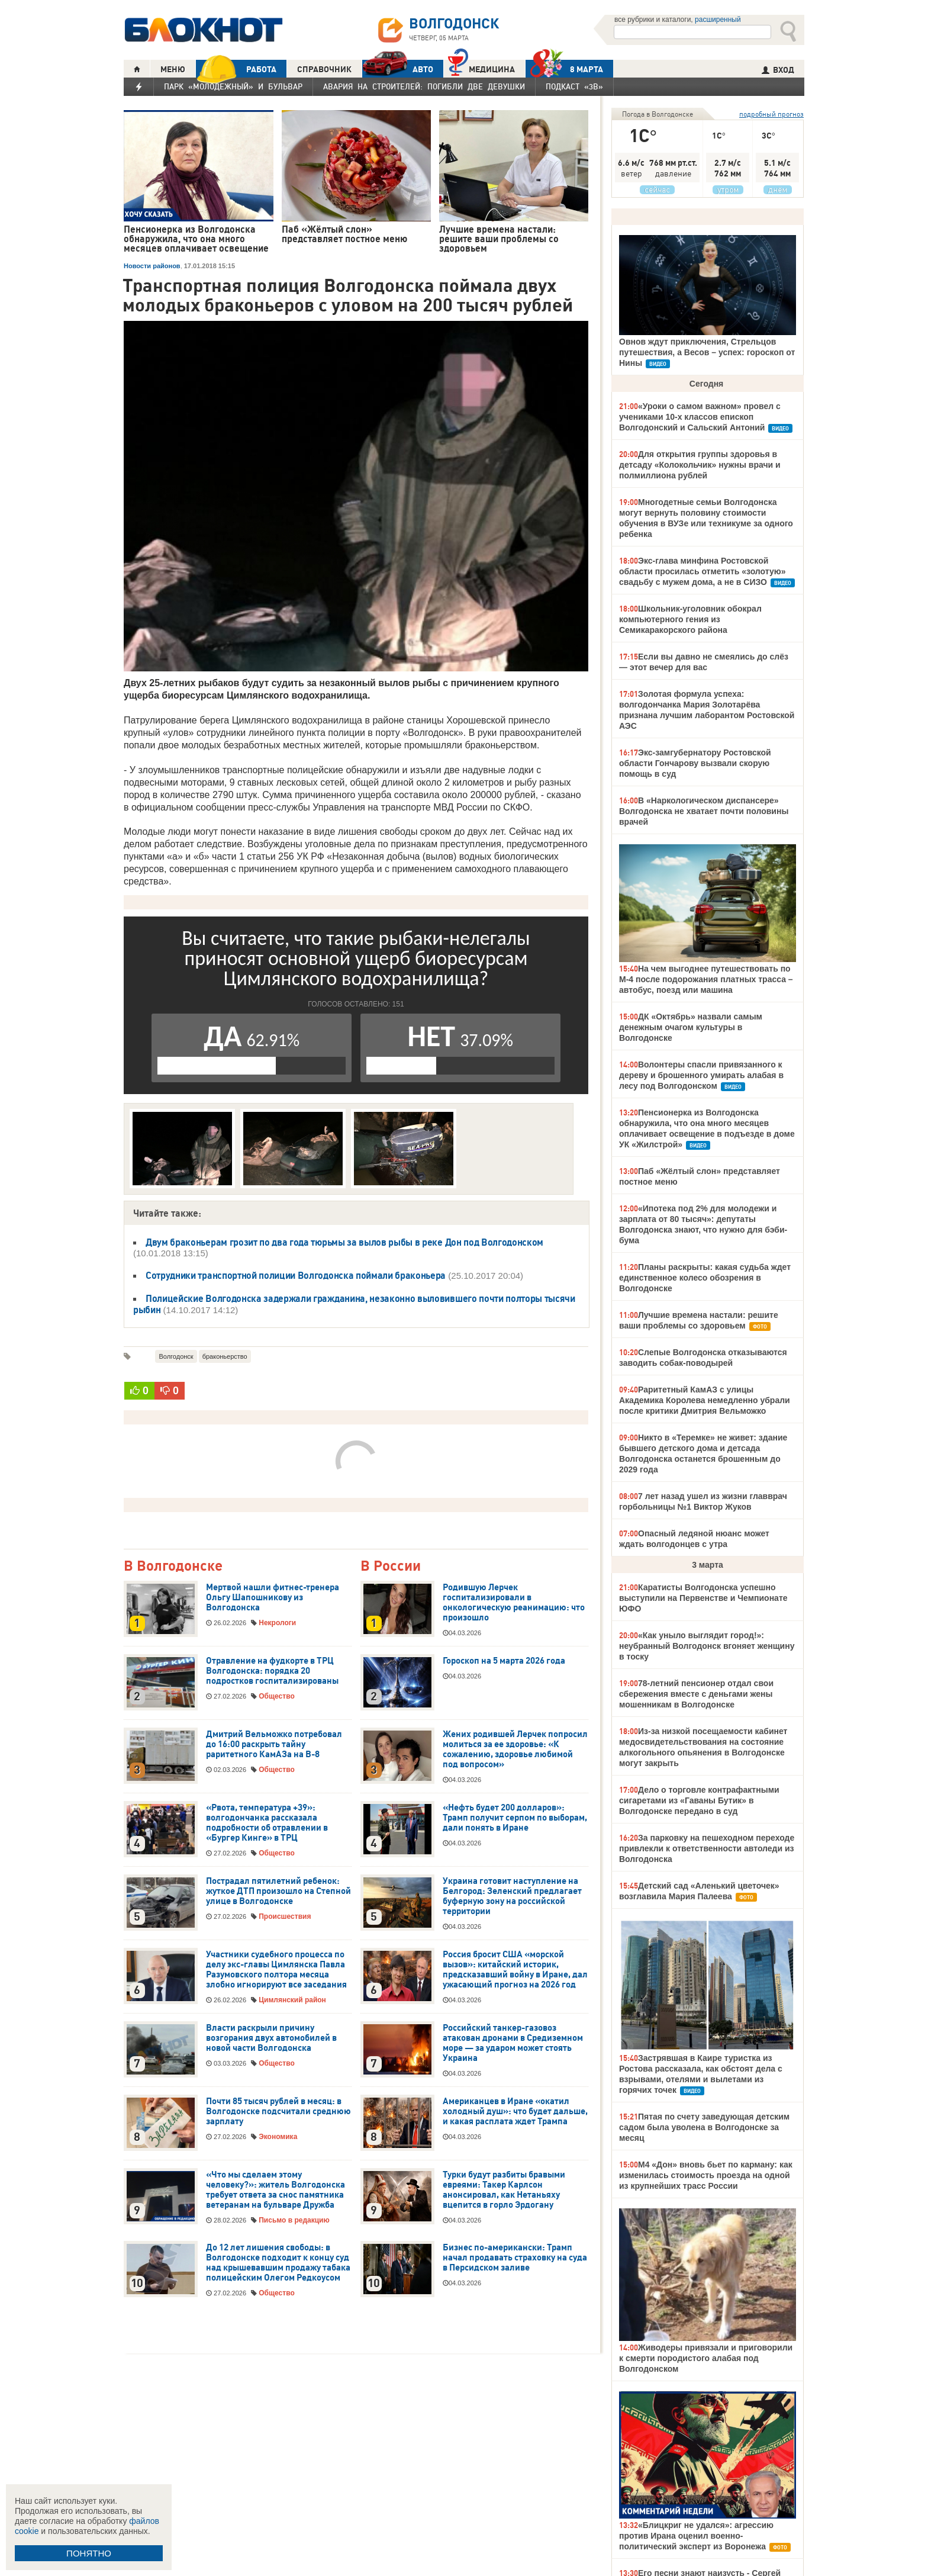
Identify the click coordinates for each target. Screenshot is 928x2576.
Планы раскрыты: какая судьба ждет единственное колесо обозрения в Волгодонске (705, 1277)
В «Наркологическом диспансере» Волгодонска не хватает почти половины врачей (703, 811)
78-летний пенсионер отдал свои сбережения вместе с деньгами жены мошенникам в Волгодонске (696, 1693)
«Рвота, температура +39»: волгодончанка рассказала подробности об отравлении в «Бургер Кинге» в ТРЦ (267, 1822)
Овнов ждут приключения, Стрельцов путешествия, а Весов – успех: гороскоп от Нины (707, 352)
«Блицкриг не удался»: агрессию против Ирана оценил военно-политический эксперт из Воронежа (696, 2535)
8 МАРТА (564, 69)
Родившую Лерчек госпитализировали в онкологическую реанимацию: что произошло (514, 1602)
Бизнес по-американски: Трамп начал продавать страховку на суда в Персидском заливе (515, 2257)
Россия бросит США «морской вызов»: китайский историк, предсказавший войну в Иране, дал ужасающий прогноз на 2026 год (515, 1969)
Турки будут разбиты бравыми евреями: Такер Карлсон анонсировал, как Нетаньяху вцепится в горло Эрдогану (504, 2189)
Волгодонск (176, 1356)
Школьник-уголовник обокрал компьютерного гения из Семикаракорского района (690, 619)
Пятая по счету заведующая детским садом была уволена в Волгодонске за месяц (704, 2127)
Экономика (278, 2137)
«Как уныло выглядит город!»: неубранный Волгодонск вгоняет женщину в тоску (706, 1645)
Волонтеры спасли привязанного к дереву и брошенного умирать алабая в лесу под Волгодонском (701, 1075)
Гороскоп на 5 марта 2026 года (504, 1660)
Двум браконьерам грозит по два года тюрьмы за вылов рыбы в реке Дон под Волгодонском (344, 1242)
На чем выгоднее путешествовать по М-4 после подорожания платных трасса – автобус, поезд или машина (706, 979)
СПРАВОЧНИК (324, 69)
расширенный (718, 19)
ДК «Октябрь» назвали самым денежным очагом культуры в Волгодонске (690, 1027)
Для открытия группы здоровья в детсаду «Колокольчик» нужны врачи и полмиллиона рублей (700, 464)
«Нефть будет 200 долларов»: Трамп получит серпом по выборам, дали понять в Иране (515, 1817)
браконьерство (224, 1356)
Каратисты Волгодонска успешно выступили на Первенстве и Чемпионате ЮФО (703, 1598)
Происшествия (285, 1916)
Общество (277, 1696)
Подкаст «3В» (574, 86)
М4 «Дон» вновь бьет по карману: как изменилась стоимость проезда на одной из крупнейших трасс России (705, 2175)
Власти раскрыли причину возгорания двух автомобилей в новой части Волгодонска (271, 2037)
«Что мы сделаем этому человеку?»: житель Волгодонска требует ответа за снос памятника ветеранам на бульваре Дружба (275, 2189)
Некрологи (277, 1623)
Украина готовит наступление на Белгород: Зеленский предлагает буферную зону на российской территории (512, 1896)
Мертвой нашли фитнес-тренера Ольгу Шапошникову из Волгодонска (272, 1597)
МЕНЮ (172, 69)
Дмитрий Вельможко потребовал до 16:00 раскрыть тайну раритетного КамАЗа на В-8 (274, 1744)
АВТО (397, 69)
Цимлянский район (292, 2000)
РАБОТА (236, 69)
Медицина (481, 68)
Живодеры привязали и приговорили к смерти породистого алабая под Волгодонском (705, 2358)
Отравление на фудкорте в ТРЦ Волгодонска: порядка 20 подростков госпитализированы (272, 1670)
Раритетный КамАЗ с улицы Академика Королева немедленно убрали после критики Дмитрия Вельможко (704, 1400)
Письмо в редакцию (294, 2220)
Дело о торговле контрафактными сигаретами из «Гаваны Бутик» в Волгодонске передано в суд (699, 1800)
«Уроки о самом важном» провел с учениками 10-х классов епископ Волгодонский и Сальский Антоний (700, 416)
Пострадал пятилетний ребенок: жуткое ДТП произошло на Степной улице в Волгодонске (278, 1891)
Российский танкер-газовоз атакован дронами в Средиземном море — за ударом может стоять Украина (513, 2042)
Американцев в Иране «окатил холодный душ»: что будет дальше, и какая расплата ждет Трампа (515, 2111)
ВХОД (778, 70)
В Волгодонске (173, 1566)
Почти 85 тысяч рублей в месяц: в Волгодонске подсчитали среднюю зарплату (278, 2111)
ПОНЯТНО (88, 2553)
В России (390, 1566)
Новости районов (152, 265)
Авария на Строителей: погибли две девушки (424, 86)
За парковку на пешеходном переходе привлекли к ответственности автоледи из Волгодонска (706, 1848)
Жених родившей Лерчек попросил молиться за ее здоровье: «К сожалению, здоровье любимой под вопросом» (515, 1749)
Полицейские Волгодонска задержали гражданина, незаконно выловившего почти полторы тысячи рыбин (354, 1304)
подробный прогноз (771, 114)
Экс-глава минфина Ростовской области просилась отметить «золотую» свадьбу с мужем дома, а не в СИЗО (702, 571)
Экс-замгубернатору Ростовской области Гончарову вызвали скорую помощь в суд (695, 763)
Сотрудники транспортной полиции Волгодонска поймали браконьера (296, 1275)
